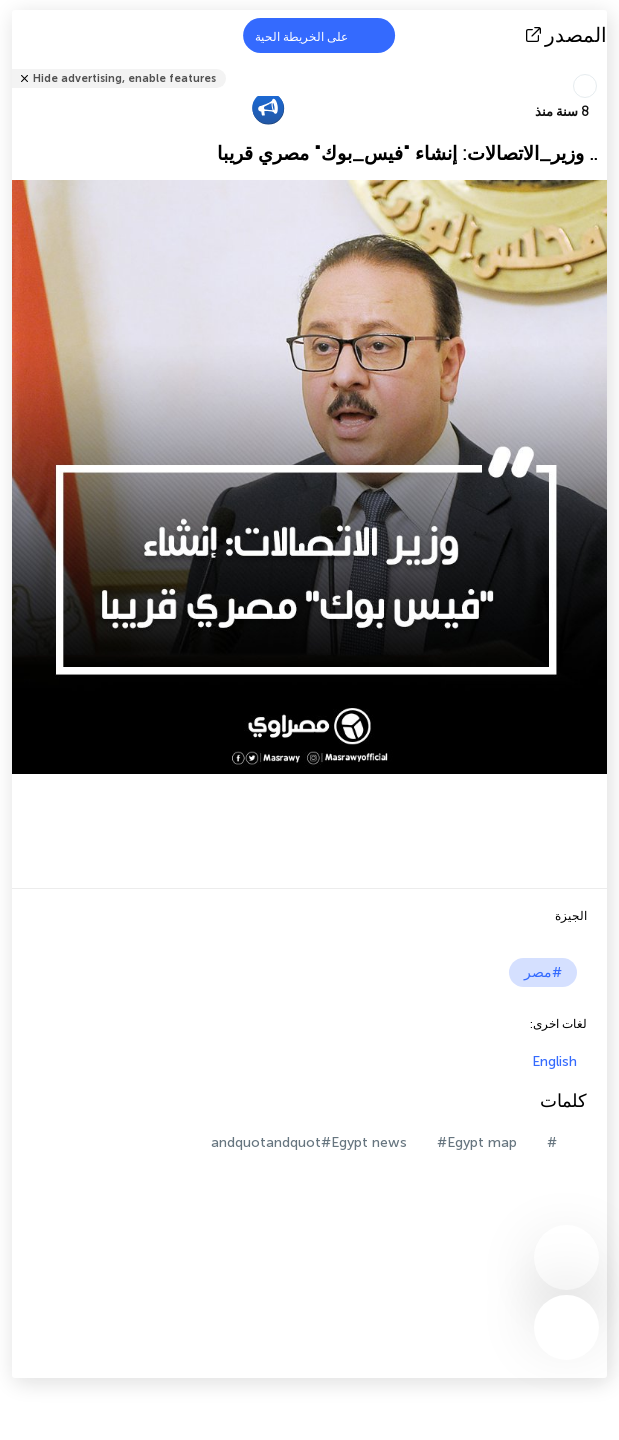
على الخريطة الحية (314, 35)
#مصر (543, 972)
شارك (601, 65)
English (554, 1061)
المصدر (568, 35)
